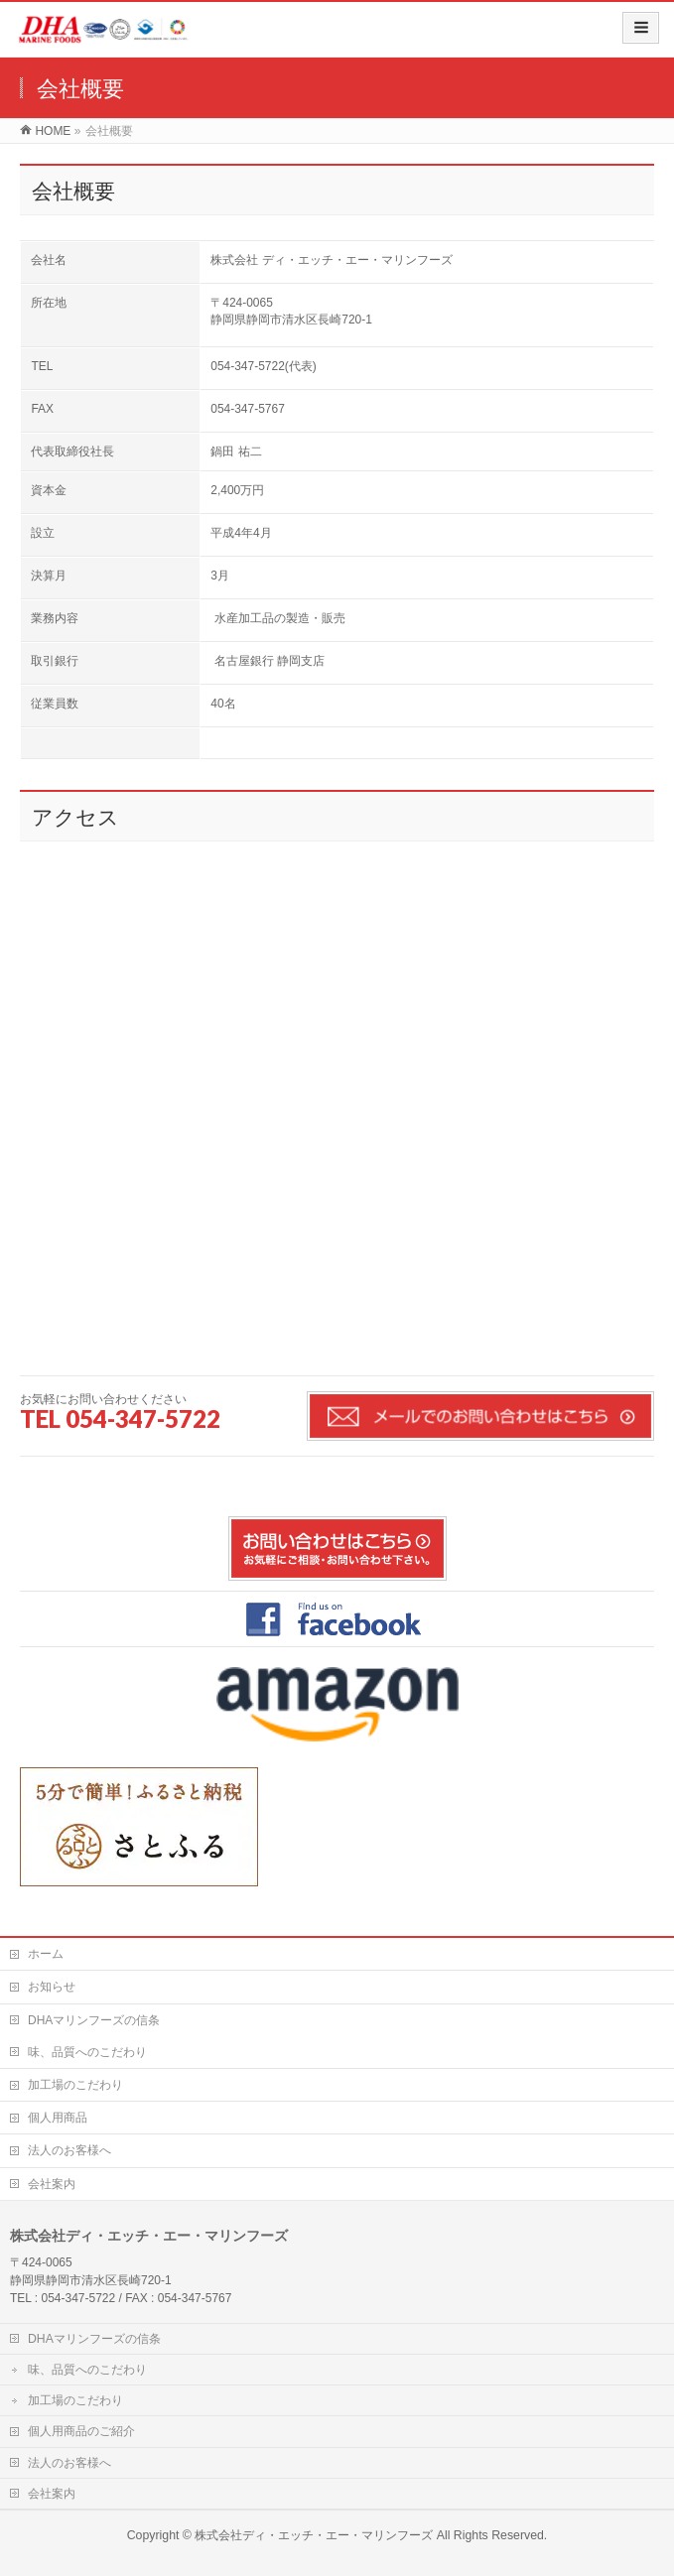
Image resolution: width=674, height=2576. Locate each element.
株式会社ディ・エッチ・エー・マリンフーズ (314, 2535)
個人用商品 (57, 2118)
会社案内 (51, 2184)
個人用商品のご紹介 (81, 2431)
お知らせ (51, 1987)
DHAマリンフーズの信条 (94, 2020)
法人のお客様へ (69, 2150)
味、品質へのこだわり (87, 2052)
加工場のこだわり (75, 2085)
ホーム (46, 1954)
